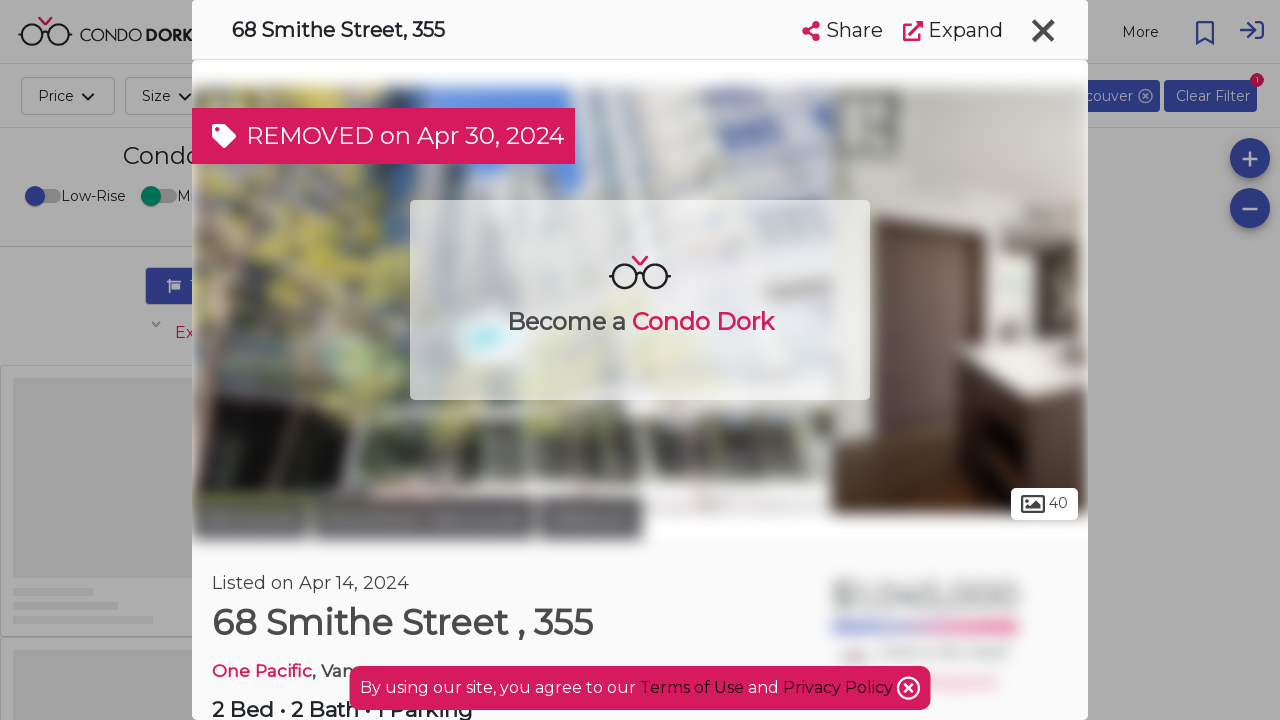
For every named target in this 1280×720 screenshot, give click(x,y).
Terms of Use (692, 687)
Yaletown (590, 518)
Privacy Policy (840, 687)
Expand (953, 30)
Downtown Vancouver (423, 518)
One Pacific (262, 670)
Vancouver (250, 518)
